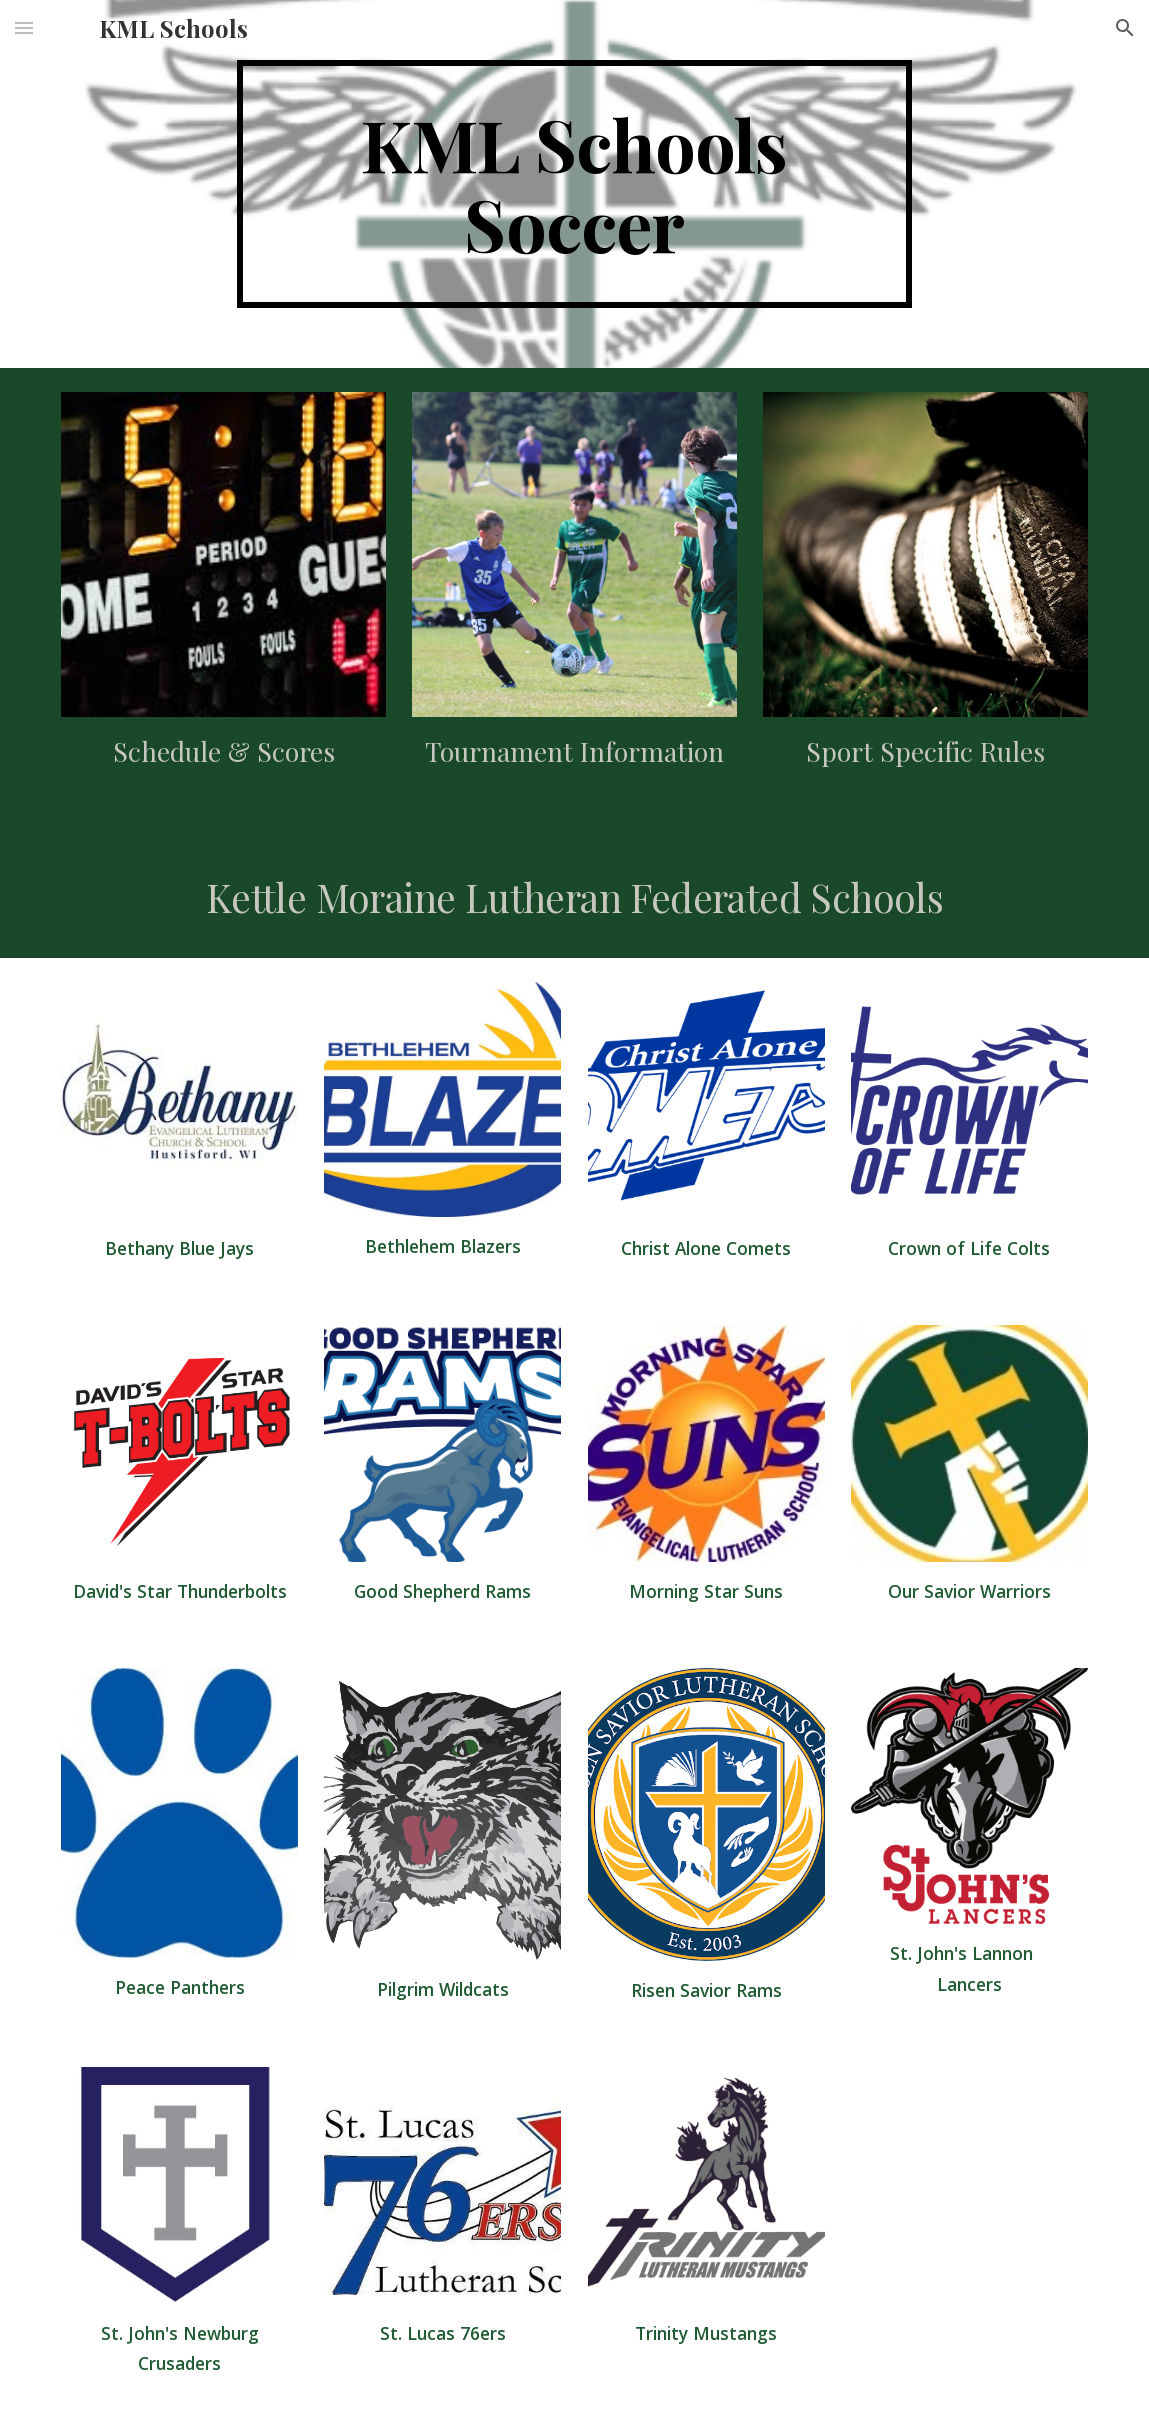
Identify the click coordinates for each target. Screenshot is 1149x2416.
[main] (575, 184)
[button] (24, 27)
